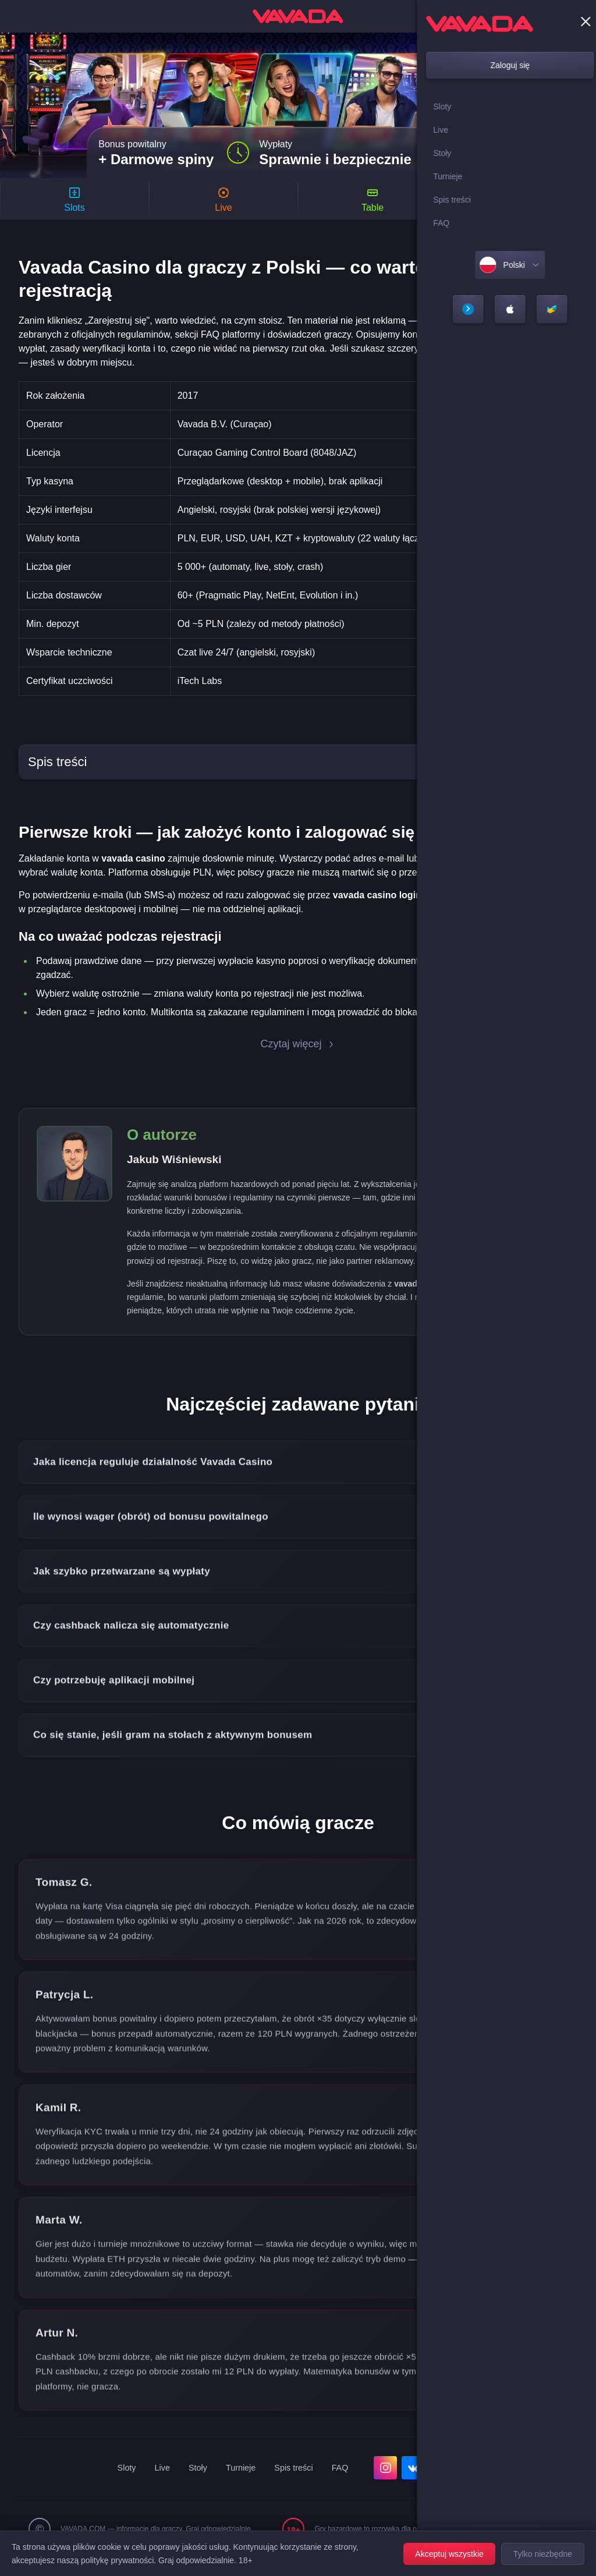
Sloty (119, 2484)
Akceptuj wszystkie (449, 2554)
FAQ (347, 2484)
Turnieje (240, 2484)
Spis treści (297, 2484)
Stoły (195, 2484)
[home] (298, 16)
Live (157, 2484)
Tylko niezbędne (542, 2554)
